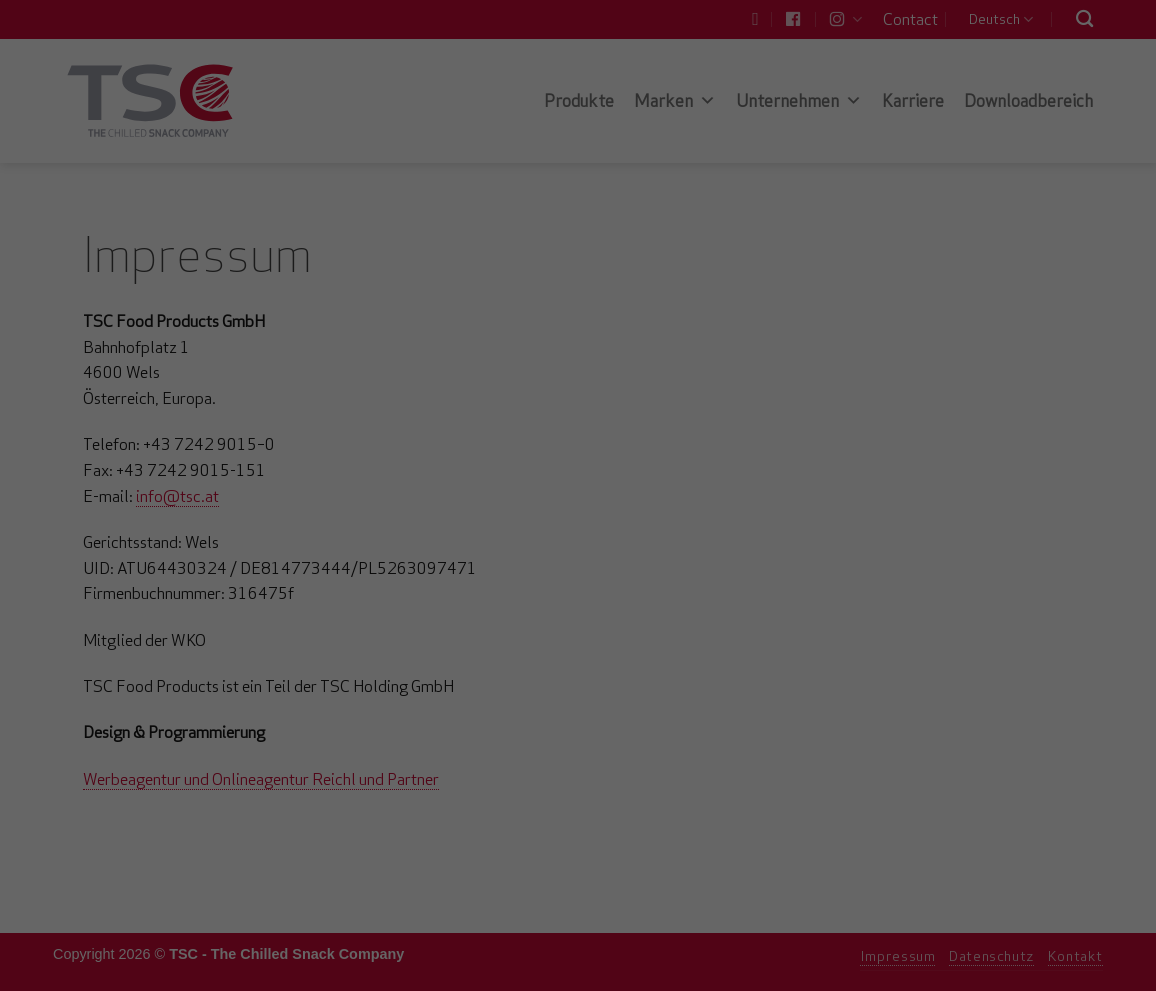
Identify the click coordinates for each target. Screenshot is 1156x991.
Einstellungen (360, 257)
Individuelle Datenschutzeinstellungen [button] (578, 488)
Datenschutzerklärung (452, 237)
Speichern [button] (578, 429)
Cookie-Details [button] (461, 534)
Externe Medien (762, 301)
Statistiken (554, 301)
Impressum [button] (706, 534)
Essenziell (363, 301)
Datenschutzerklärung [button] (591, 534)
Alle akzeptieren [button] (578, 370)
